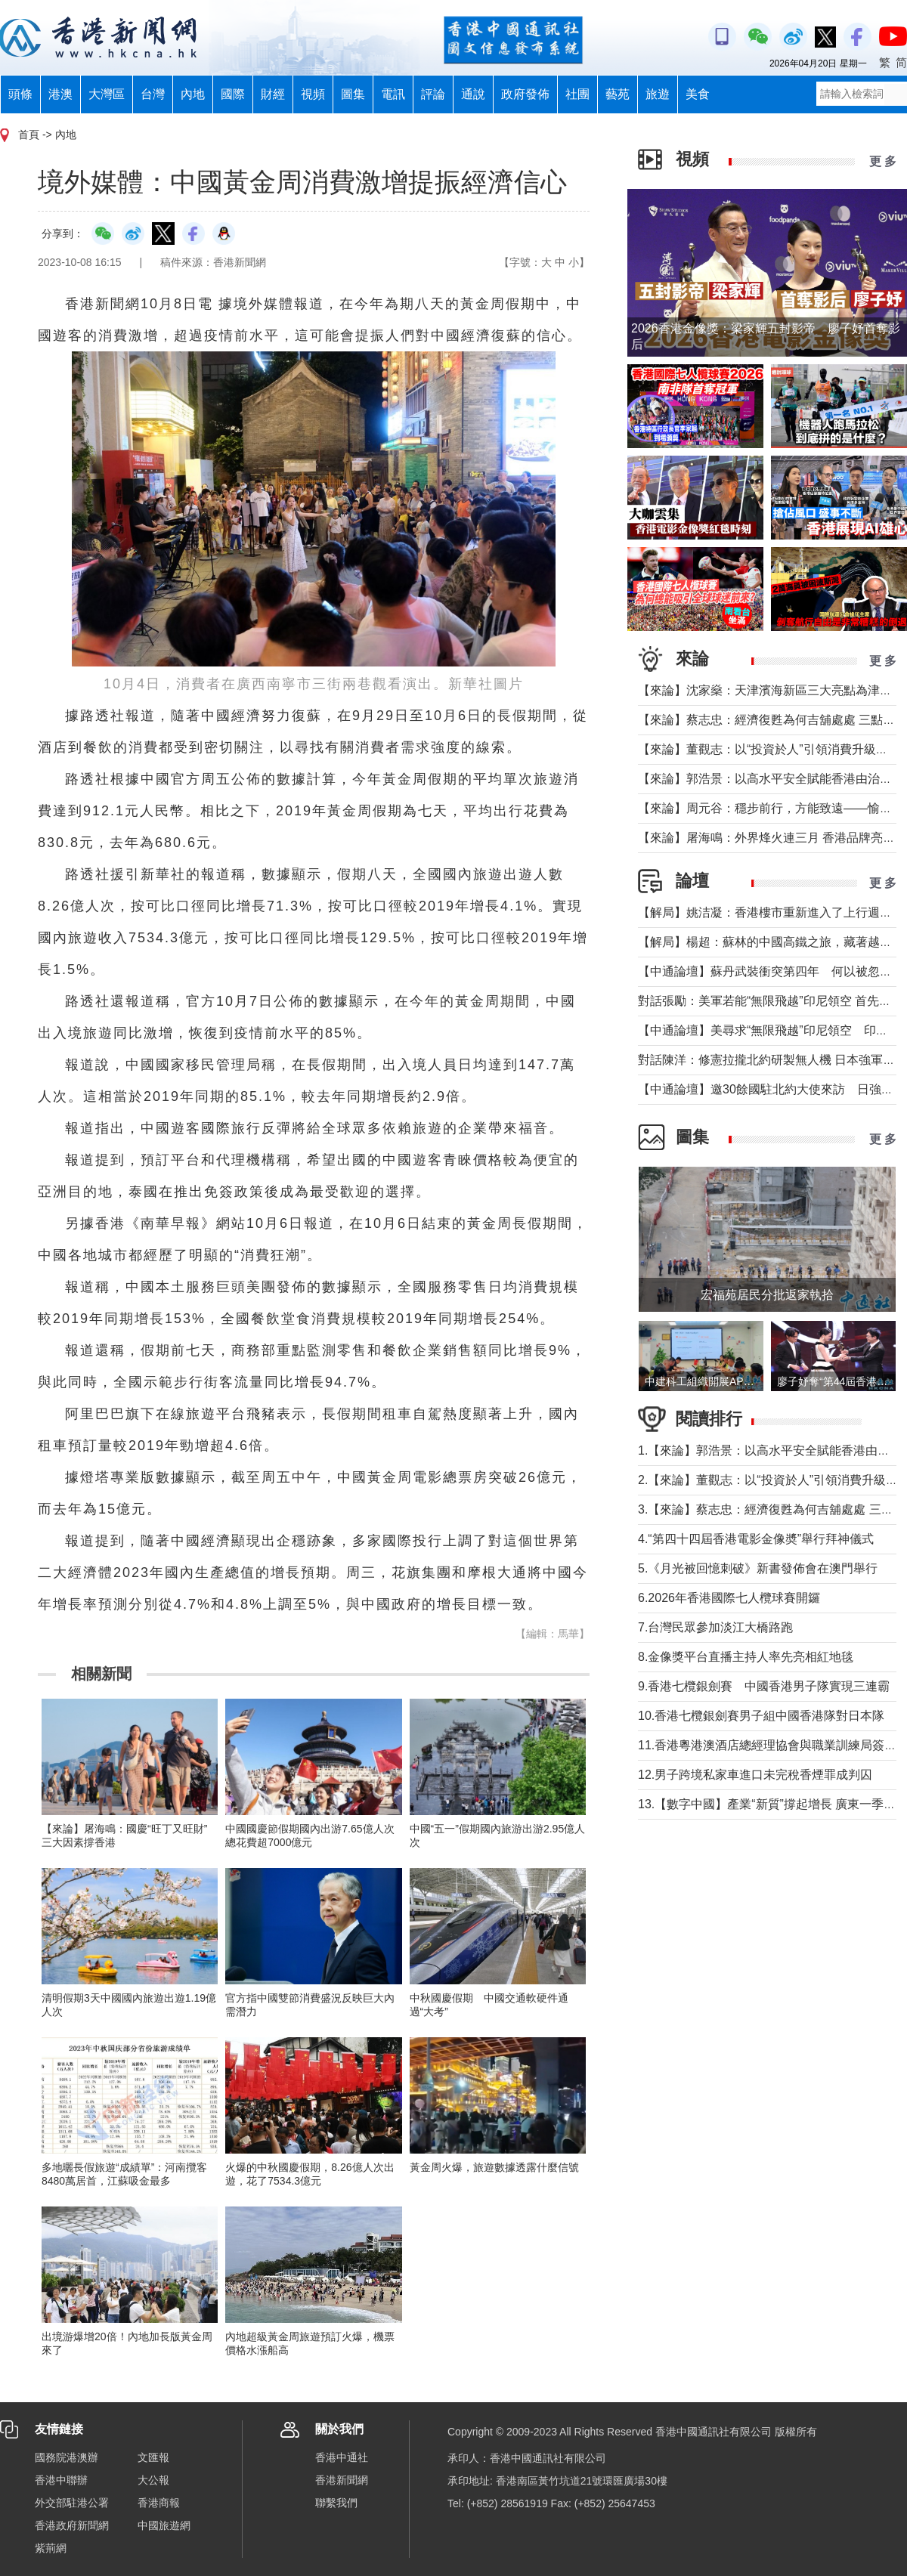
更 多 (882, 161)
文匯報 (153, 2457)
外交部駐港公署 (72, 2503)
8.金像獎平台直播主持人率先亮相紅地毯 (745, 1656)
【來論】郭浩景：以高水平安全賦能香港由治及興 (771, 778)
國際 (233, 94)
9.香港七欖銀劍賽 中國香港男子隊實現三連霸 (764, 1686)
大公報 (153, 2480)
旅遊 (657, 94)
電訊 (393, 94)
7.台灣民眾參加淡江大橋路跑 (715, 1627)
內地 (193, 94)
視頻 (313, 94)
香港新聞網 (341, 2480)
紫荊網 (51, 2548)
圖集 (353, 94)
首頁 (28, 134)
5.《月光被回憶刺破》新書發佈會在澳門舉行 (758, 1568)
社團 (577, 94)
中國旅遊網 (164, 2525)
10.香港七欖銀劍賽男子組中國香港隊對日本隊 (761, 1715)
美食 (698, 94)
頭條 (20, 94)
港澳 (60, 94)
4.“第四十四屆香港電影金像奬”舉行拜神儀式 (756, 1538)
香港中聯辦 (61, 2480)
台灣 (153, 94)
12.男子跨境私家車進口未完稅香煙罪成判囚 (755, 1774)
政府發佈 (525, 94)
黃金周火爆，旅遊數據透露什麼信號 (494, 2167)
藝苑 (617, 94)
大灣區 (106, 94)
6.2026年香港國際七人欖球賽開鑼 (729, 1597)
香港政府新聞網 (72, 2525)
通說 (473, 94)
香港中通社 (341, 2457)
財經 (273, 94)
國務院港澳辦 (66, 2457)
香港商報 (159, 2503)
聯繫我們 (336, 2503)
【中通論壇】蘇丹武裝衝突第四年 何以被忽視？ (771, 971)
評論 (433, 94)
